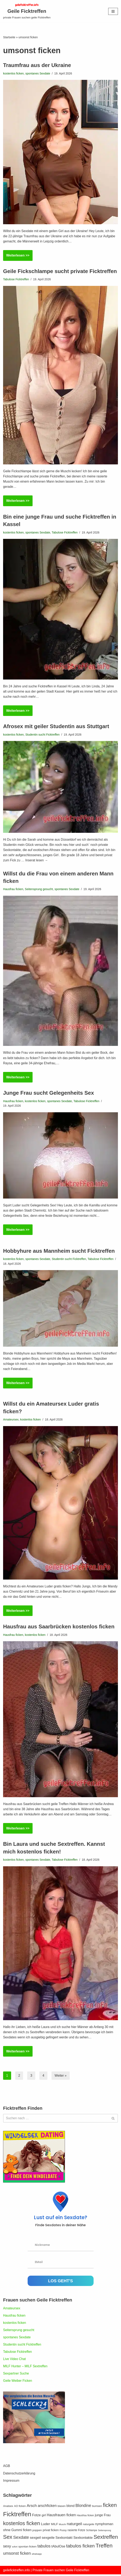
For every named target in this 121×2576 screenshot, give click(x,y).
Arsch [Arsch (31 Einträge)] (32, 2507)
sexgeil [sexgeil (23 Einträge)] (35, 2539)
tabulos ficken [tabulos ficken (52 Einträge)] (80, 2547)
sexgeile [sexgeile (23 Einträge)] (48, 2539)
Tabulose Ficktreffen (16, 279)
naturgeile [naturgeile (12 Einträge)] (88, 2525)
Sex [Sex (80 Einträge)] (7, 2538)
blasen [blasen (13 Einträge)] (62, 2507)
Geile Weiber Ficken (18, 2382)
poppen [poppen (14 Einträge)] (37, 2531)
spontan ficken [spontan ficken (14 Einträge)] (27, 2548)
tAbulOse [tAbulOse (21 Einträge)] (58, 2548)
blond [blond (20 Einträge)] (70, 2507)
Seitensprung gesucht (39, 889)
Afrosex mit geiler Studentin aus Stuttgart (56, 726)
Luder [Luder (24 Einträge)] (45, 2525)
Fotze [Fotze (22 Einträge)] (36, 2517)
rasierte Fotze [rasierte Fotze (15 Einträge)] (76, 2531)
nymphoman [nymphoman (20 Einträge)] (104, 2525)
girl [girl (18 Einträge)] (44, 2516)
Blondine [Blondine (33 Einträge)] (83, 2507)
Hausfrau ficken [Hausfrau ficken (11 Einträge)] (85, 2517)
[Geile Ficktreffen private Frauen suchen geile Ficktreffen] (27, 11)
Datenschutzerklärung (19, 2475)
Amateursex (11, 1419)
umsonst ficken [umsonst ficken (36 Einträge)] (17, 2555)
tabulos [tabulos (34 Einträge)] (43, 2547)
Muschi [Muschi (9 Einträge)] (62, 2526)
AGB (6, 2467)
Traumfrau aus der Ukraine (37, 65)
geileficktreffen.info (17, 2572)
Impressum (11, 2482)
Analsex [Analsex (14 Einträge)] (8, 2507)
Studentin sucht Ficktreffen (43, 734)
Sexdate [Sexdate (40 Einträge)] (21, 2538)
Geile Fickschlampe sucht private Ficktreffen (60, 271)
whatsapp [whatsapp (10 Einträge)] (37, 2555)
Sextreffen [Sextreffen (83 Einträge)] (106, 2538)
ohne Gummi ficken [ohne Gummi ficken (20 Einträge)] (17, 2531)
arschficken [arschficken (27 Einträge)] (47, 2507)
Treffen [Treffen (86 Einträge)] (104, 2547)
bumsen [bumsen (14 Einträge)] (97, 2507)
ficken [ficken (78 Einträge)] (110, 2507)
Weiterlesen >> (16, 257)
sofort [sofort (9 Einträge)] (15, 2548)
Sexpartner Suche (16, 2375)
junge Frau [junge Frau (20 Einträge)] (103, 2516)
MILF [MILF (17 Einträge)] (54, 2525)
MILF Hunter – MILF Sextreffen (25, 2367)
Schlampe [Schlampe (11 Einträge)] (91, 2531)
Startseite (9, 37)
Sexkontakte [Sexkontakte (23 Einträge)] (83, 2539)
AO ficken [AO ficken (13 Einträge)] (20, 2507)
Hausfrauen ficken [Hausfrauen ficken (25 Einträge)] (61, 2517)
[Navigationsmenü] (113, 11)
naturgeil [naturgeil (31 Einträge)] (74, 2525)
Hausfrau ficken (13, 889)
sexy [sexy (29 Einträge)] (7, 2548)
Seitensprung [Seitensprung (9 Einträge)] (104, 2532)
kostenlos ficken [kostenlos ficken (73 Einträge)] (21, 2525)
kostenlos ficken (13, 73)
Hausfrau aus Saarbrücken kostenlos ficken (58, 1626)
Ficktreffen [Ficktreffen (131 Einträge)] (17, 2515)
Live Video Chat (14, 2360)
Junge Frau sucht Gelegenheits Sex (48, 1093)
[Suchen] (56, 2118)
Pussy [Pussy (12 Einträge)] (63, 2531)
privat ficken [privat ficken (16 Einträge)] (51, 2531)
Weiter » (61, 2075)
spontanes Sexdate (38, 73)
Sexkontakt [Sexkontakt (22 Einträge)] (63, 2539)
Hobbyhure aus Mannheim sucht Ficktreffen (59, 1251)
